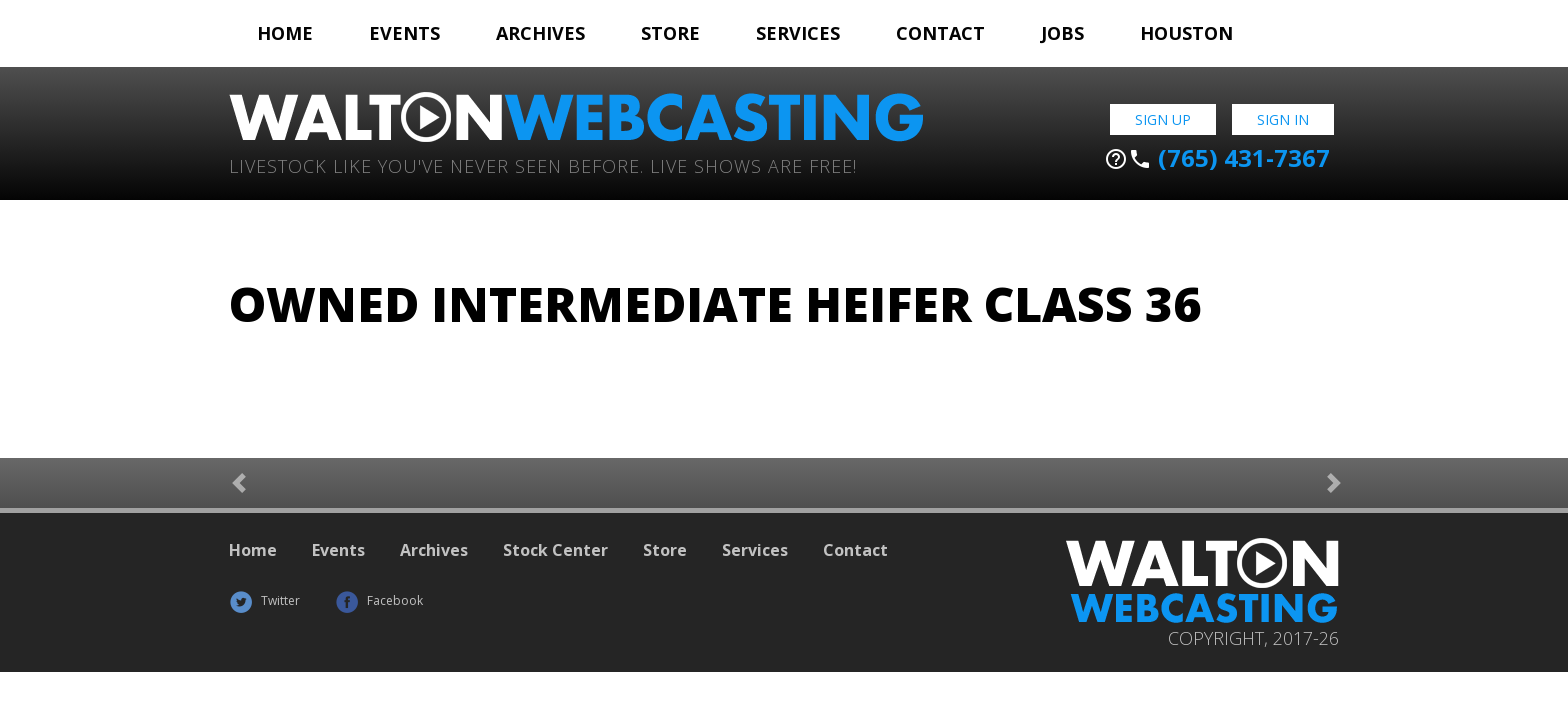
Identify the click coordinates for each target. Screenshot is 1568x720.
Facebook (379, 600)
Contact (940, 33)
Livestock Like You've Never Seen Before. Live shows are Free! (543, 164)
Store (670, 33)
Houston (1186, 33)
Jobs (1062, 33)
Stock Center (555, 550)
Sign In (1283, 119)
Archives (540, 33)
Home (285, 33)
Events (404, 33)
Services (798, 33)
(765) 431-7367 (1217, 158)
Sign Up (1163, 119)
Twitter (264, 600)
